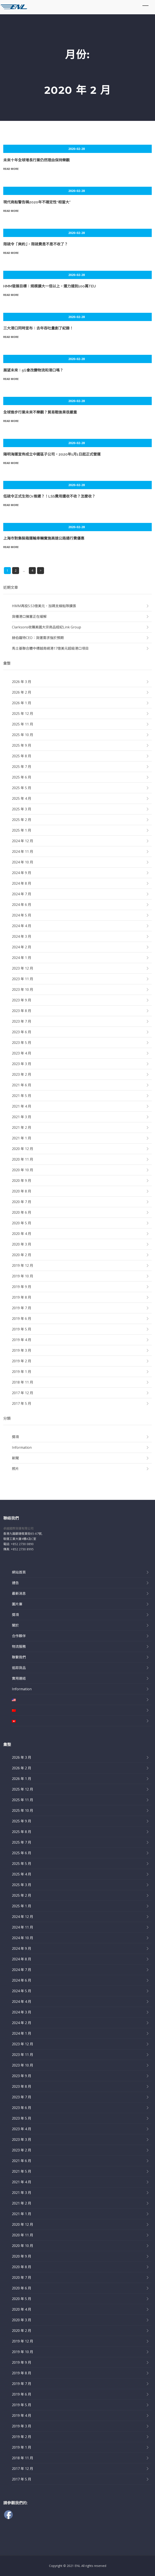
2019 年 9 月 (21, 1286)
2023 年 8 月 (21, 1010)
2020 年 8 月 (21, 1191)
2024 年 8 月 (21, 883)
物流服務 (19, 1646)
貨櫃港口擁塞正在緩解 (29, 616)
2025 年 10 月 (22, 734)
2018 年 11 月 (22, 1382)
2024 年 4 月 (21, 925)
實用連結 (19, 1678)
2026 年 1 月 (21, 703)
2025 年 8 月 (21, 756)
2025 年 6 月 (21, 777)
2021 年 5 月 (21, 1095)
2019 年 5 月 (21, 1329)
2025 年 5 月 (21, 787)
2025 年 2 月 (21, 819)
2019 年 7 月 (21, 1308)
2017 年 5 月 (21, 1403)
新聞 (15, 1458)
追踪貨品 (19, 1667)
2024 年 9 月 (21, 872)
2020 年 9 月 (21, 1180)
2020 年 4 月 (21, 1233)
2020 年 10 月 (22, 1170)
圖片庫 (17, 1604)
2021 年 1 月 (21, 1138)
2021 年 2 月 (21, 1127)
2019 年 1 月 (21, 1371)
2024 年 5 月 (21, 915)
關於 (15, 1625)
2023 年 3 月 (21, 1063)
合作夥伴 (19, 1636)
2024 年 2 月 (21, 947)
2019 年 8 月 (21, 1297)
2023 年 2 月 (21, 1074)
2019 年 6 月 (21, 1318)
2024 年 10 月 (22, 862)
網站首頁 (19, 1572)
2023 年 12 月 (22, 968)
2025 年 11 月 (22, 724)
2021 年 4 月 (21, 1106)
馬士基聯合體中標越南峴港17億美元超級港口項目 (50, 648)
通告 (15, 1582)
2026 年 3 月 (21, 681)
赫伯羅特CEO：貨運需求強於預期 (38, 637)
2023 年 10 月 (22, 989)
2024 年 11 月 (22, 851)
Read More (11, 169)
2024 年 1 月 (21, 957)
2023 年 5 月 (21, 1042)
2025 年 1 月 (21, 830)
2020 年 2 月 (21, 1254)
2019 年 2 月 (21, 1361)
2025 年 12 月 (22, 713)
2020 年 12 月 (22, 1148)
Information (22, 1447)
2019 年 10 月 (22, 1276)
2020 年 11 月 (22, 1159)
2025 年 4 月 (21, 798)
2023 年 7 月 (21, 1021)
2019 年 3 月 (21, 1350)
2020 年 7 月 (21, 1201)
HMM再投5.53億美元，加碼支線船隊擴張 (44, 605)
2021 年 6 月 (21, 1085)
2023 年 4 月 (21, 1053)
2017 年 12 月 (22, 1392)
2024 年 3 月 (21, 936)
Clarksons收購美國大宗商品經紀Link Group (46, 627)
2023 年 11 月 (22, 979)
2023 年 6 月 (21, 1032)
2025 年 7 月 (21, 766)
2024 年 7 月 (21, 894)
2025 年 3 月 (21, 809)
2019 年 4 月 (21, 1339)
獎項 (15, 1436)
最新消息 (19, 1593)
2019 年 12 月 (22, 1265)
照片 (15, 1468)
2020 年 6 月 (21, 1212)
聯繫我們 (19, 1657)
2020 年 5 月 (21, 1223)
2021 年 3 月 (21, 1116)
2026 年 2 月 (21, 692)
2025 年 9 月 (21, 745)
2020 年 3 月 (21, 1244)
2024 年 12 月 (22, 841)
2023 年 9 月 (21, 1000)
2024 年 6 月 (21, 904)
